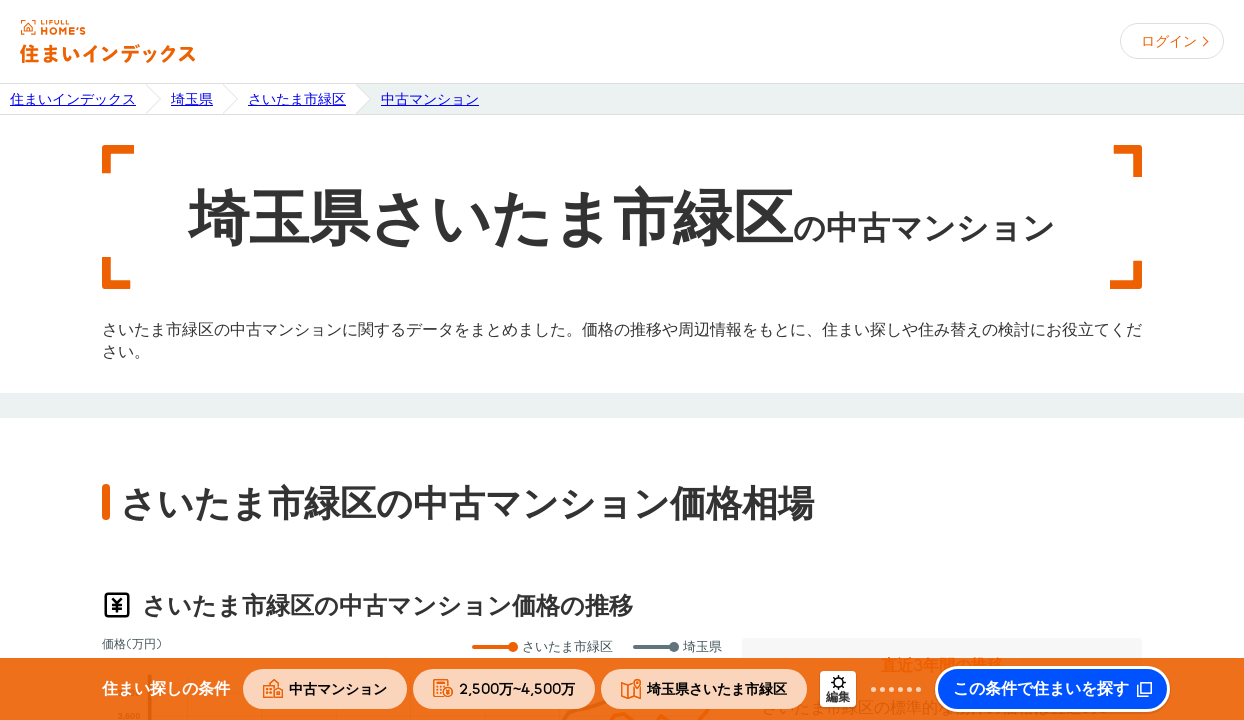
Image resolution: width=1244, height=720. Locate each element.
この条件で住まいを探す (1041, 689)
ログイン (1169, 41)
